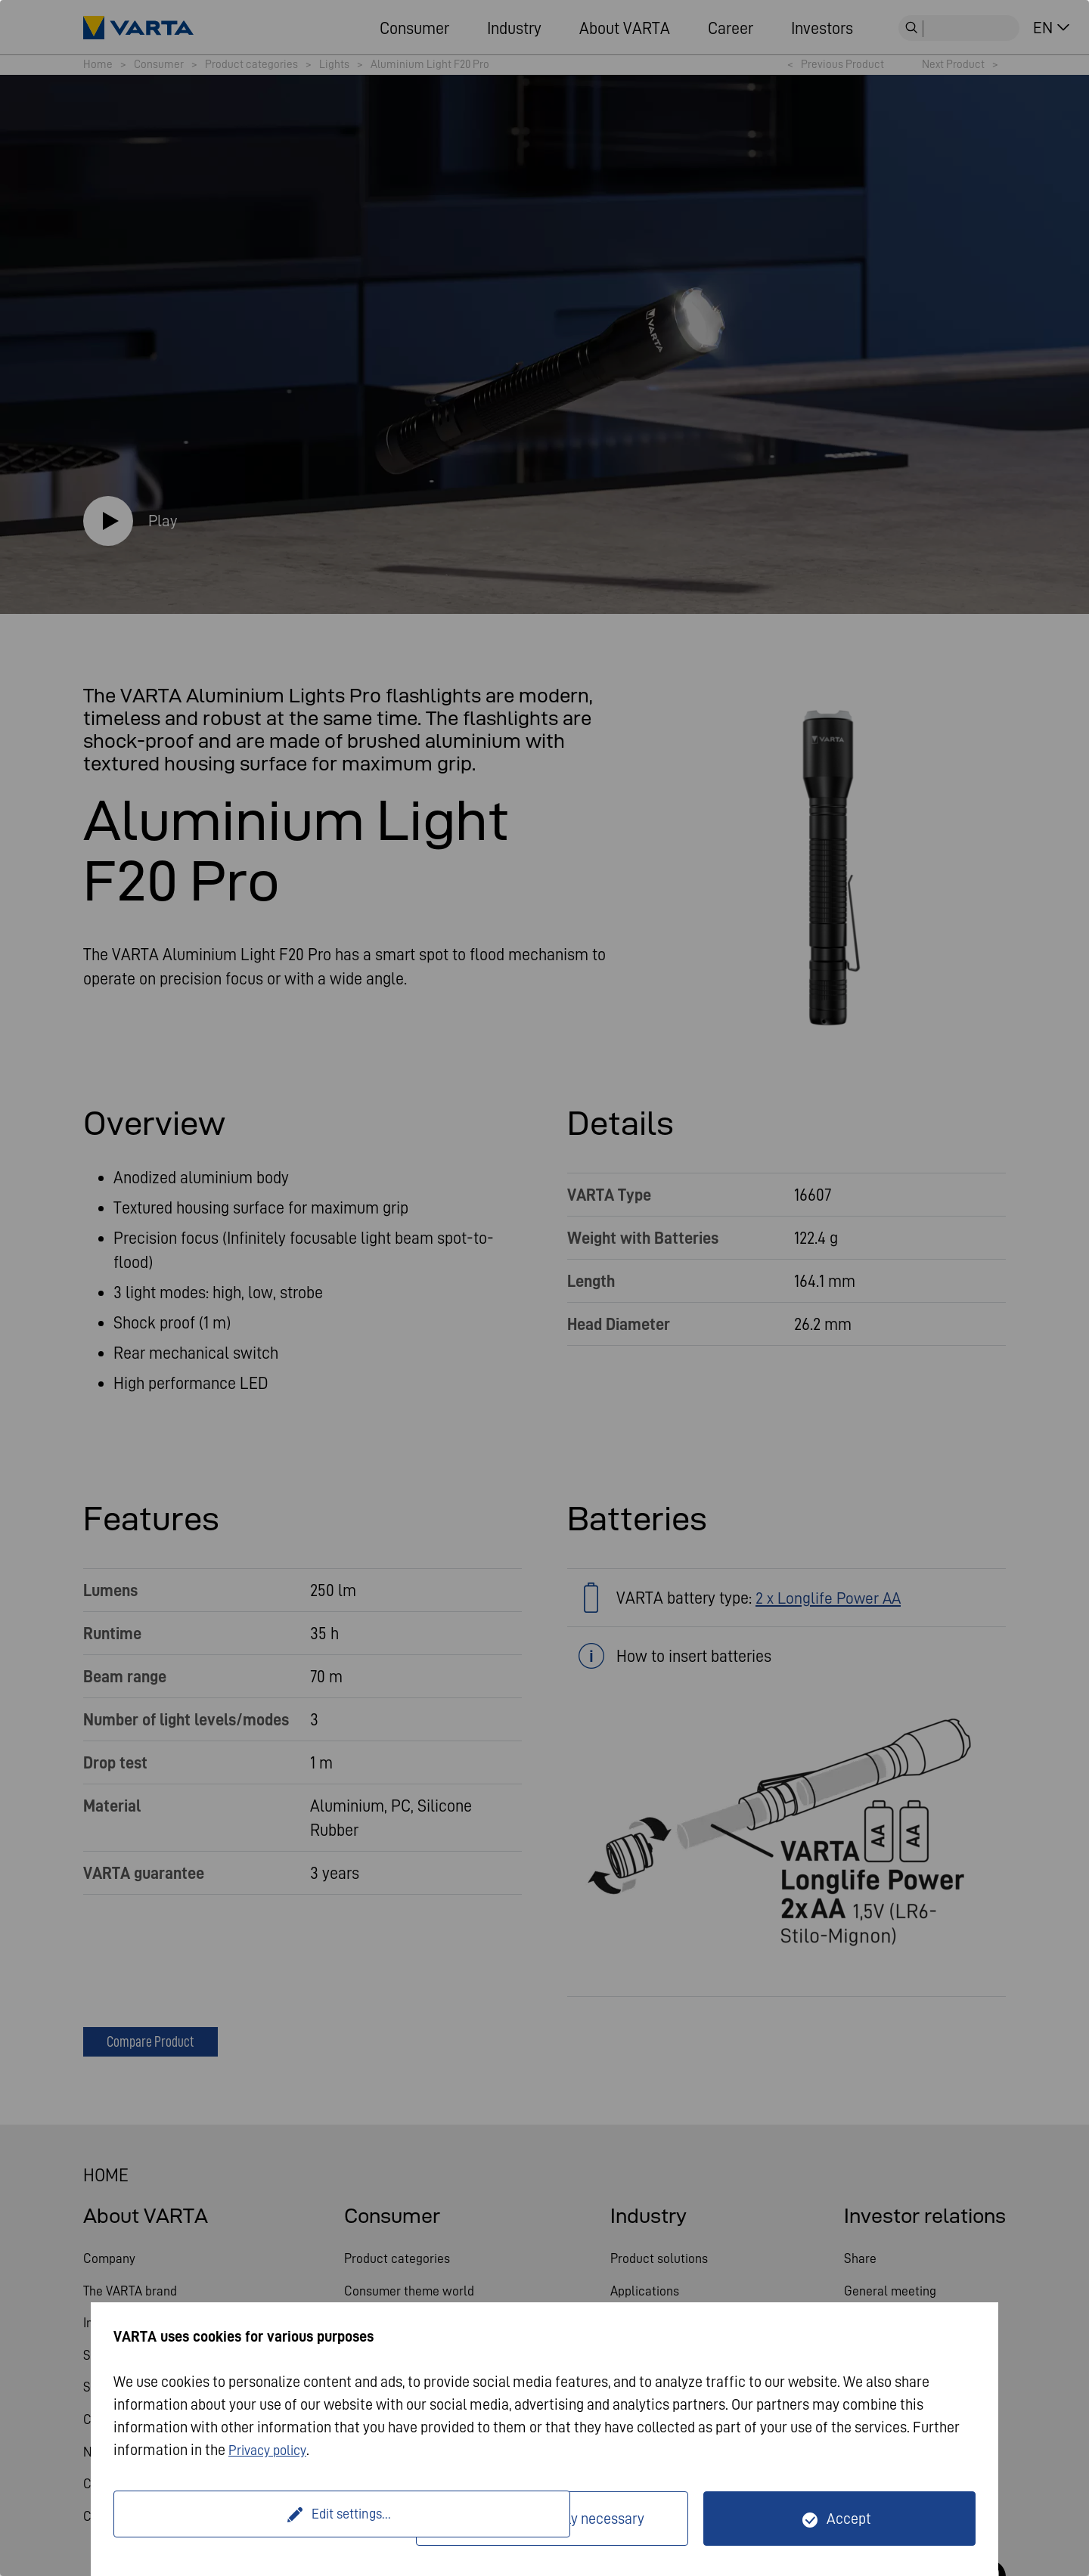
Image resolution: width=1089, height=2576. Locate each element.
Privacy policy (271, 2449)
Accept (849, 2518)
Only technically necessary (561, 2518)
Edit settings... (267, 2518)
